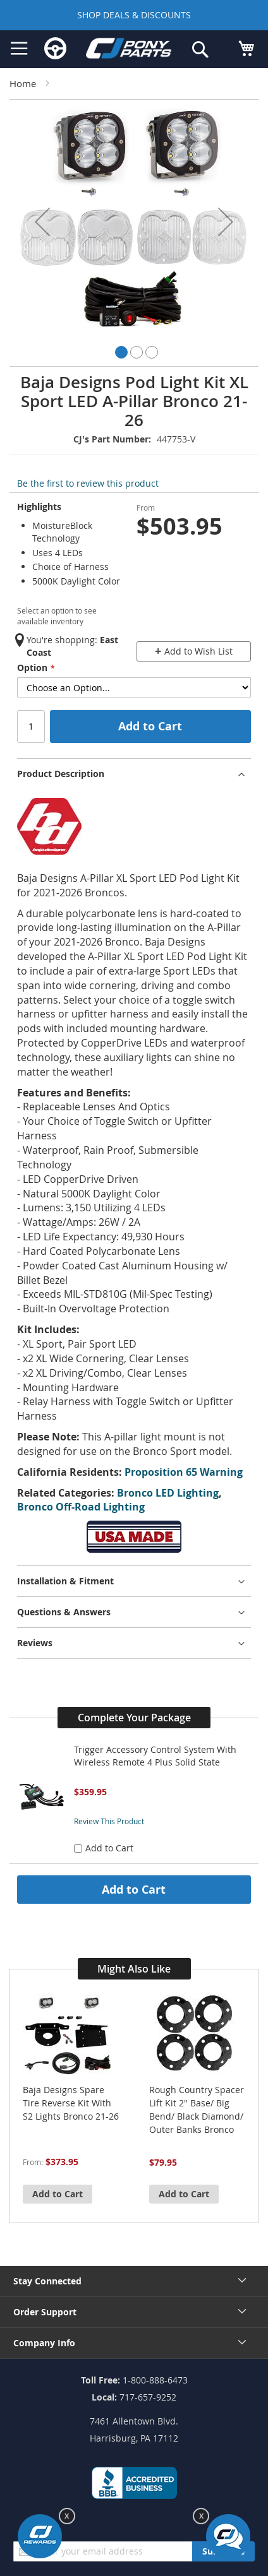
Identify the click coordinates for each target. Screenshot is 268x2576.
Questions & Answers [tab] (64, 1612)
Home (22, 83)
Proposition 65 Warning (184, 1472)
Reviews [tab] (34, 1643)
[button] (42, 221)
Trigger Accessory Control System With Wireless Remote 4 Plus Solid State (155, 1755)
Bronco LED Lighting (168, 1493)
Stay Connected (47, 2281)
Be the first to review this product (88, 483)
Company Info (44, 2343)
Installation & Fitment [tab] (65, 1581)
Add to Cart (134, 1889)
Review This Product (109, 1821)
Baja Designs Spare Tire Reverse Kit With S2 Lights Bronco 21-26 (71, 2103)
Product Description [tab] (60, 774)
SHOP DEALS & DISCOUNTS (134, 15)
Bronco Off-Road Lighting (81, 1507)
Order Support (44, 2312)
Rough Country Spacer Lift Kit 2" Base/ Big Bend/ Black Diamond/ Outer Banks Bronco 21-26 (196, 2110)
